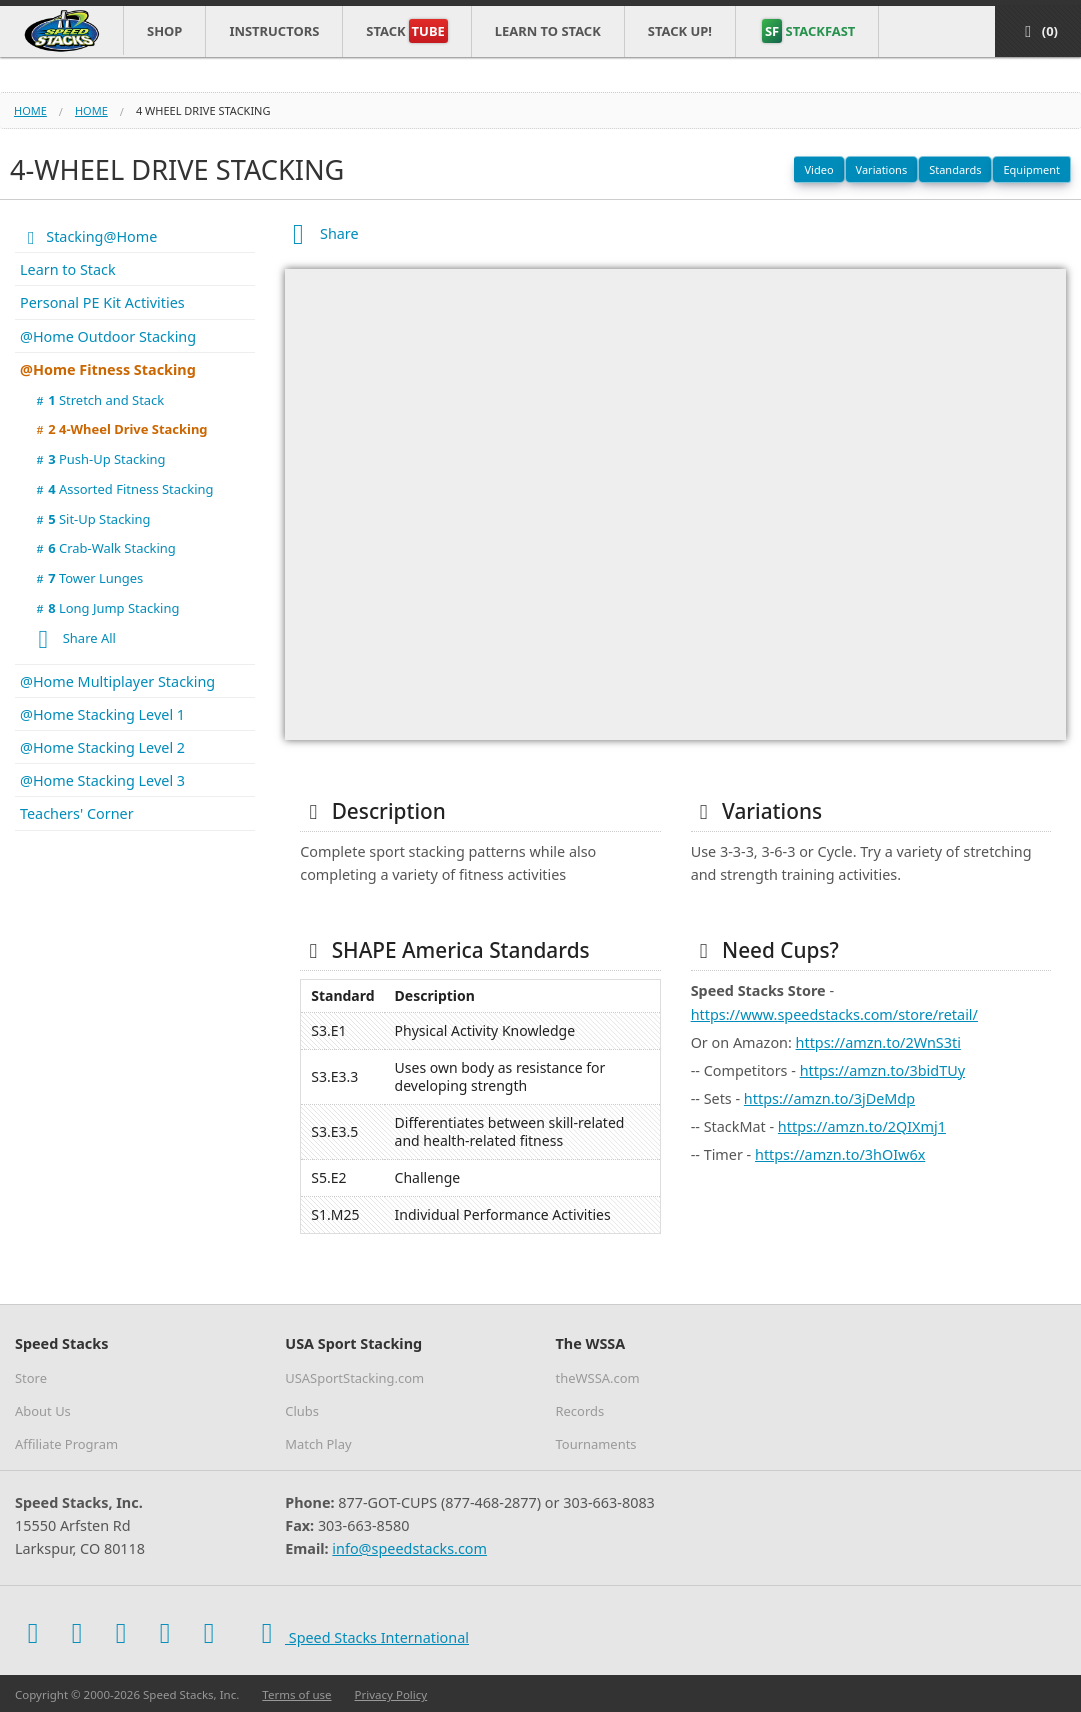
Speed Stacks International (359, 1633)
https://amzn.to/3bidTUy (882, 1070)
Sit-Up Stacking (91, 519)
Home (30, 110)
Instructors (274, 31)
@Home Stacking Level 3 (102, 780)
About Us (43, 1411)
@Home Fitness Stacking (108, 369)
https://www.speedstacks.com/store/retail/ (834, 1014)
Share (321, 233)
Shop (164, 31)
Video (818, 169)
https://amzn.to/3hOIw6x (840, 1154)
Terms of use (296, 1694)
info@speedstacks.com (409, 1548)
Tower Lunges (87, 578)
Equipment (1031, 169)
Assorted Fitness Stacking (123, 489)
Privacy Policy (391, 1694)
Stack (406, 31)
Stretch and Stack (98, 400)
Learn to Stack (548, 31)
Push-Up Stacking (99, 459)
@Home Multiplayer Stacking (117, 681)
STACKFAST (808, 31)
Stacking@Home (88, 236)
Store (31, 1378)
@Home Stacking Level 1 (102, 714)
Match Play (318, 1444)
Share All (71, 640)
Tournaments (596, 1444)
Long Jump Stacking (105, 608)
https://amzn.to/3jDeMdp (829, 1098)
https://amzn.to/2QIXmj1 (862, 1126)
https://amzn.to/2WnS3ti (878, 1042)
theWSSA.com (598, 1378)
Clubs (302, 1411)
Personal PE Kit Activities (102, 302)
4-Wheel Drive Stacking (120, 429)
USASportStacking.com (354, 1378)
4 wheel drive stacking (203, 110)
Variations (882, 169)
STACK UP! (680, 31)
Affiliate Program (66, 1444)
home (91, 110)
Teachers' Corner (77, 813)
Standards (955, 169)
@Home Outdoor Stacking (108, 336)
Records (580, 1411)
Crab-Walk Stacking (104, 548)
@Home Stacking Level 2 (102, 747)
